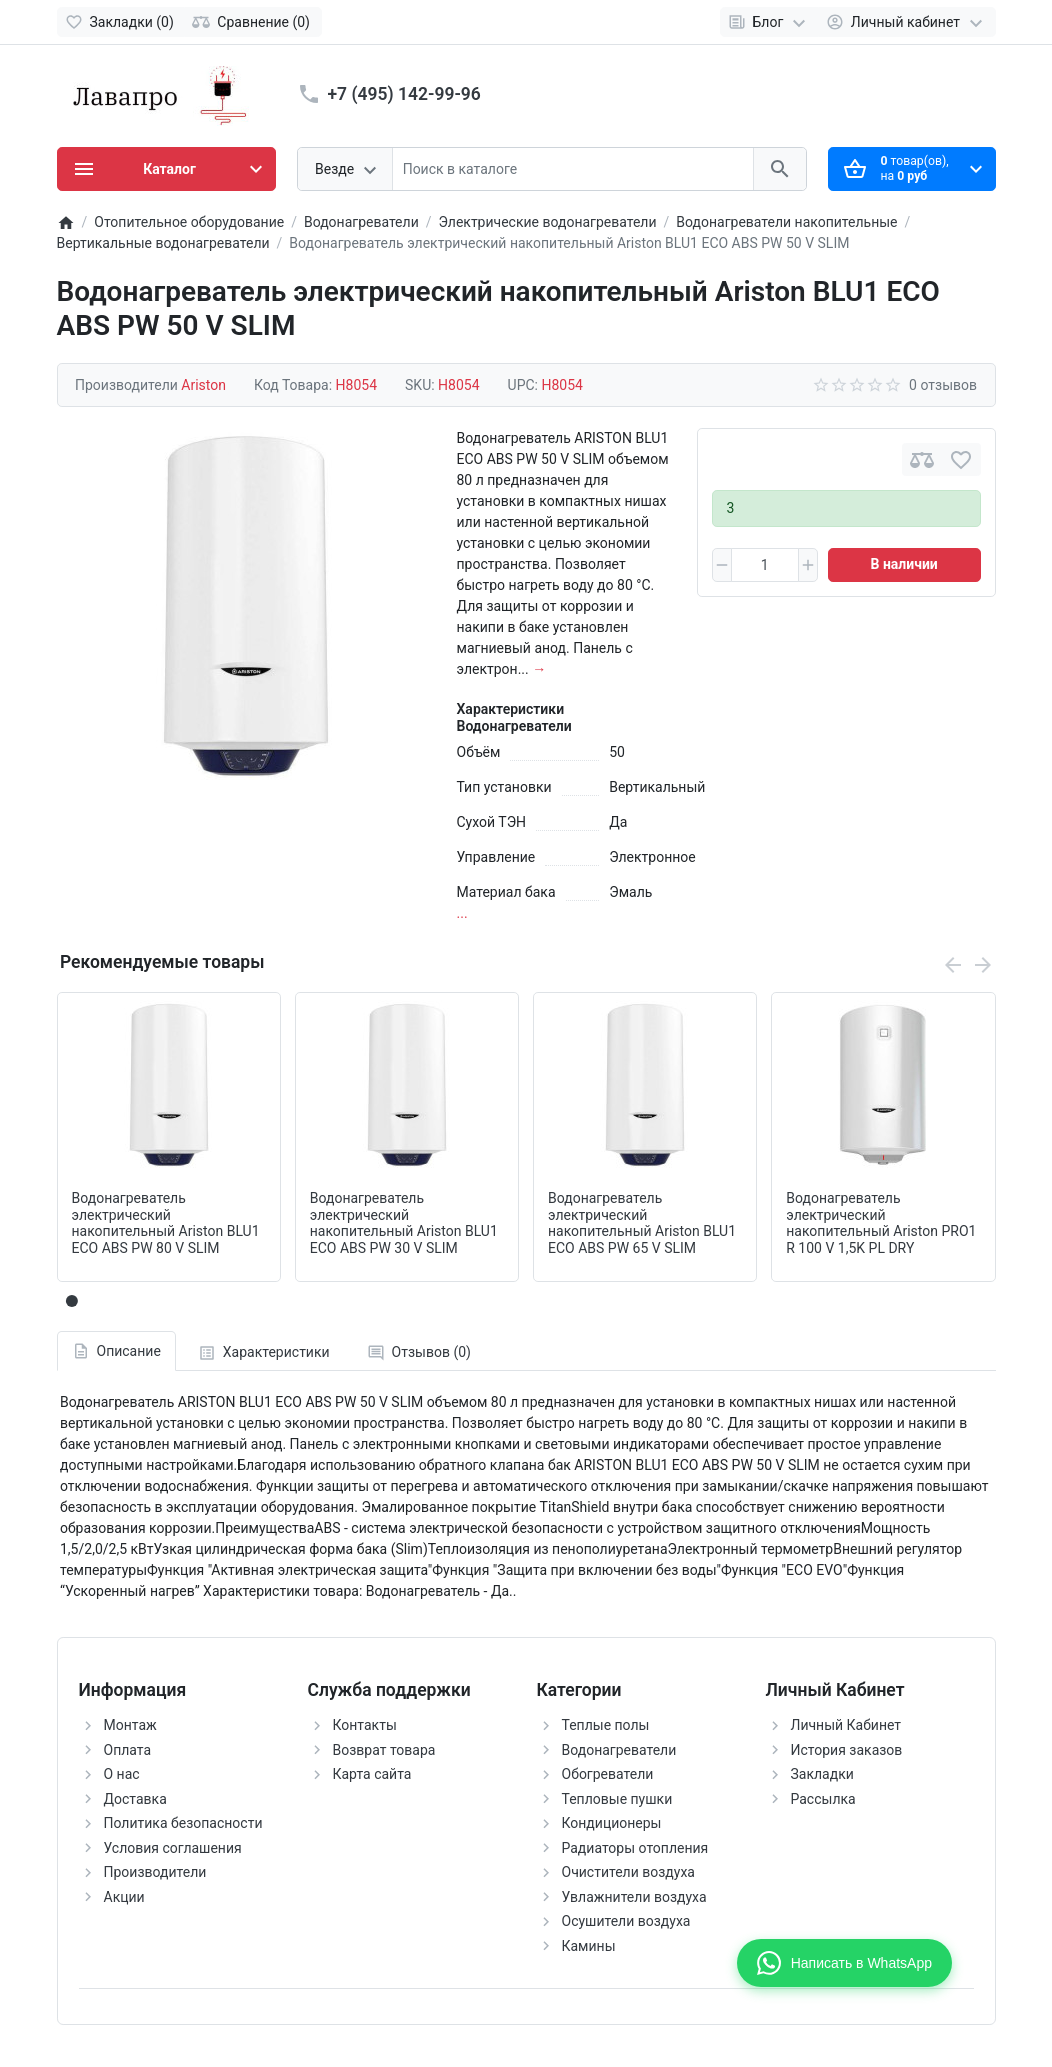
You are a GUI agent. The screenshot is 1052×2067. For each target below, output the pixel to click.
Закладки (822, 1774)
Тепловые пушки (617, 1799)
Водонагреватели (619, 1750)
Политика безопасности (183, 1823)
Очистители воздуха (628, 1872)
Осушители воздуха (626, 1921)
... (462, 913)
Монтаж (130, 1725)
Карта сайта (372, 1774)
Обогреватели (608, 1774)
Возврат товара (384, 1750)
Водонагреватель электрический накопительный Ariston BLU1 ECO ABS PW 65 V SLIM (642, 1223)
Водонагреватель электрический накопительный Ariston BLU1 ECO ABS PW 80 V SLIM (166, 1223)
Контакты (365, 1725)
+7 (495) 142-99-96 (404, 94)
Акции (124, 1897)
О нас (122, 1774)
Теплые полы (606, 1725)
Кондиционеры (612, 1823)
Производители (155, 1872)
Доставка (135, 1799)
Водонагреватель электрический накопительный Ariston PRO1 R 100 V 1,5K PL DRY (881, 1223)
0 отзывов (943, 385)
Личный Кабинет (846, 1725)
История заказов (847, 1750)
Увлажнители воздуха (634, 1897)
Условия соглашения (173, 1848)
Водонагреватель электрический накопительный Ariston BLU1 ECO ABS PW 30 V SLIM (404, 1223)
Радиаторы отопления (635, 1848)
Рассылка (823, 1799)
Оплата (128, 1750)
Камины (589, 1946)
